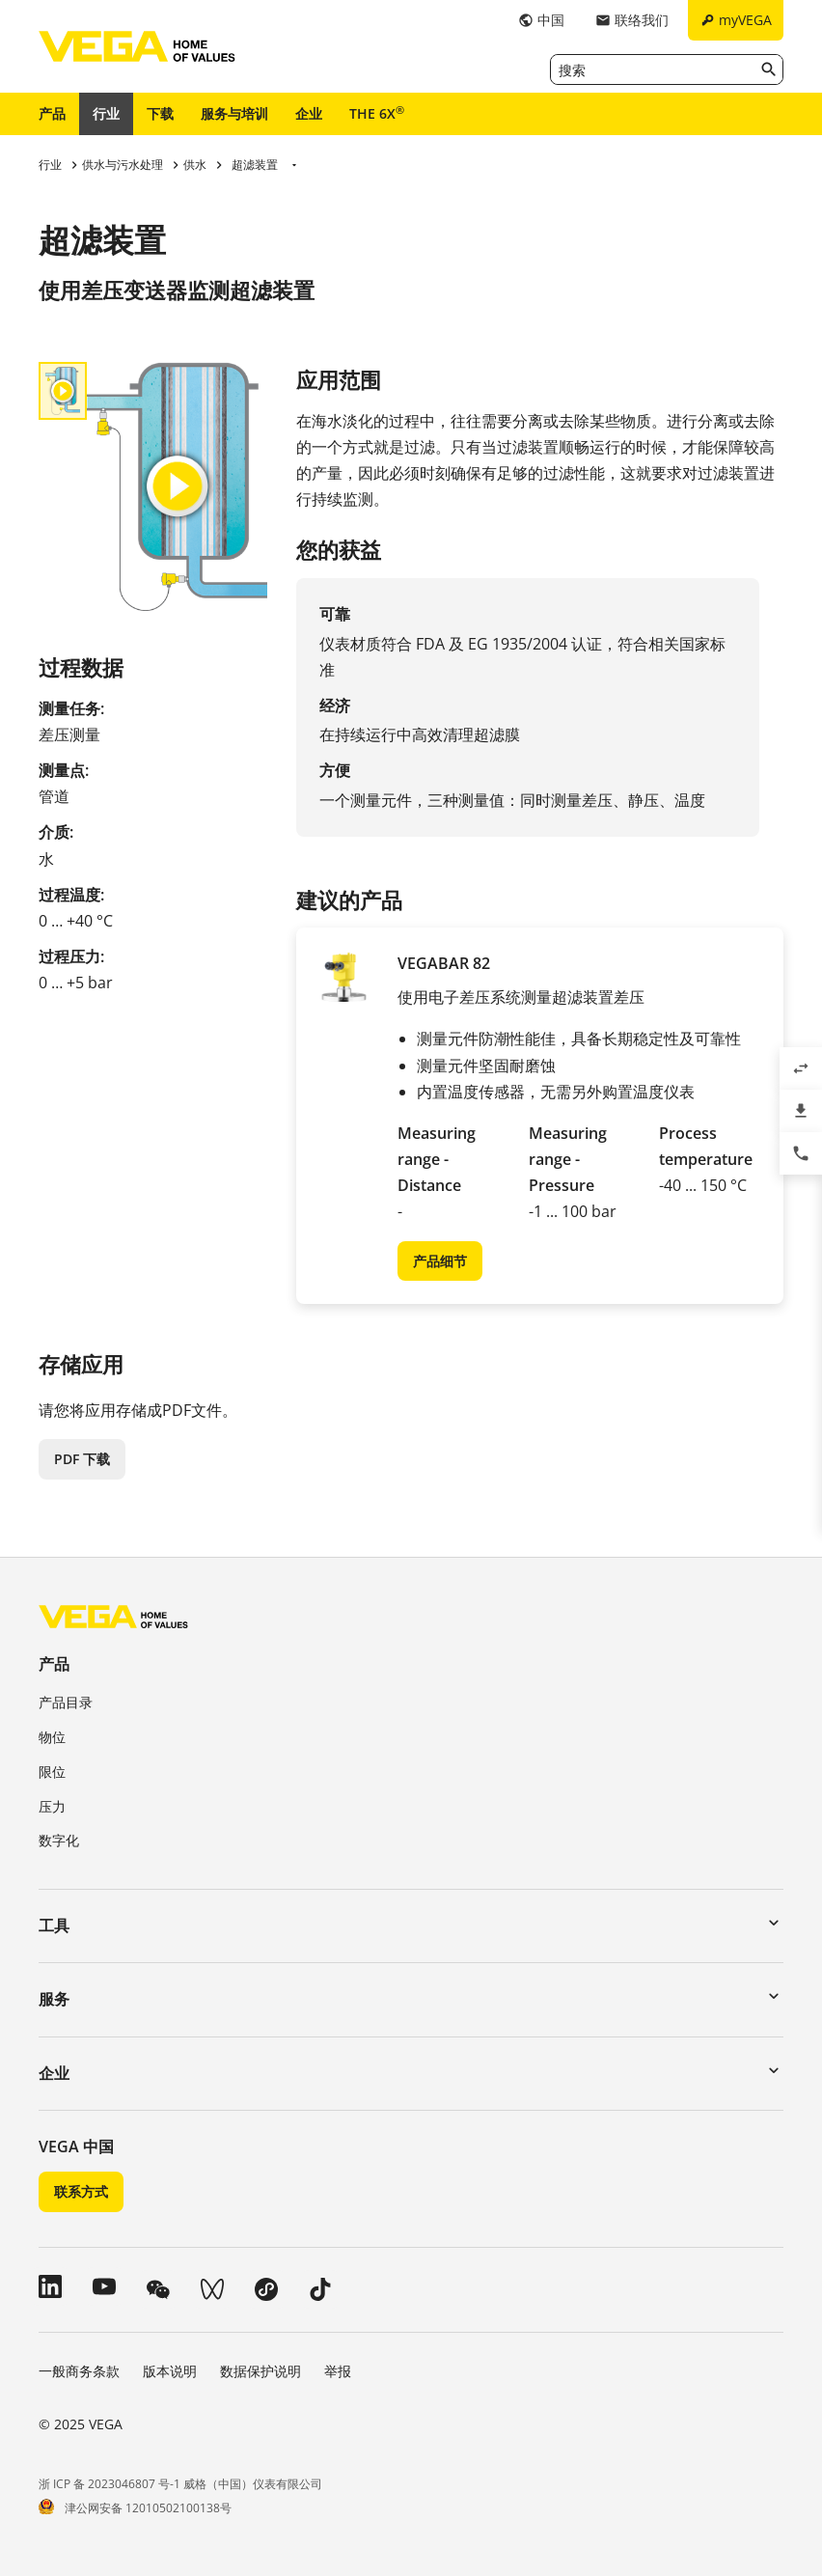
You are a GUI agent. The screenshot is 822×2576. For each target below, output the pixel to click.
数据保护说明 (260, 2371)
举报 (337, 2371)
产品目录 (66, 1702)
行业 (106, 113)
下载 (160, 113)
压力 (52, 1806)
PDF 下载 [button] (82, 1459)
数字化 (59, 1840)
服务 (54, 1998)
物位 (52, 1737)
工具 (54, 1925)
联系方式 (81, 2191)
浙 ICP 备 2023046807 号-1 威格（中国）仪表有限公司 (180, 2484)
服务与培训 (234, 113)
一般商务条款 (79, 2371)
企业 (308, 113)
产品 (52, 113)
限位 (52, 1771)
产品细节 (440, 1261)
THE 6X (376, 113)
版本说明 (170, 2371)
